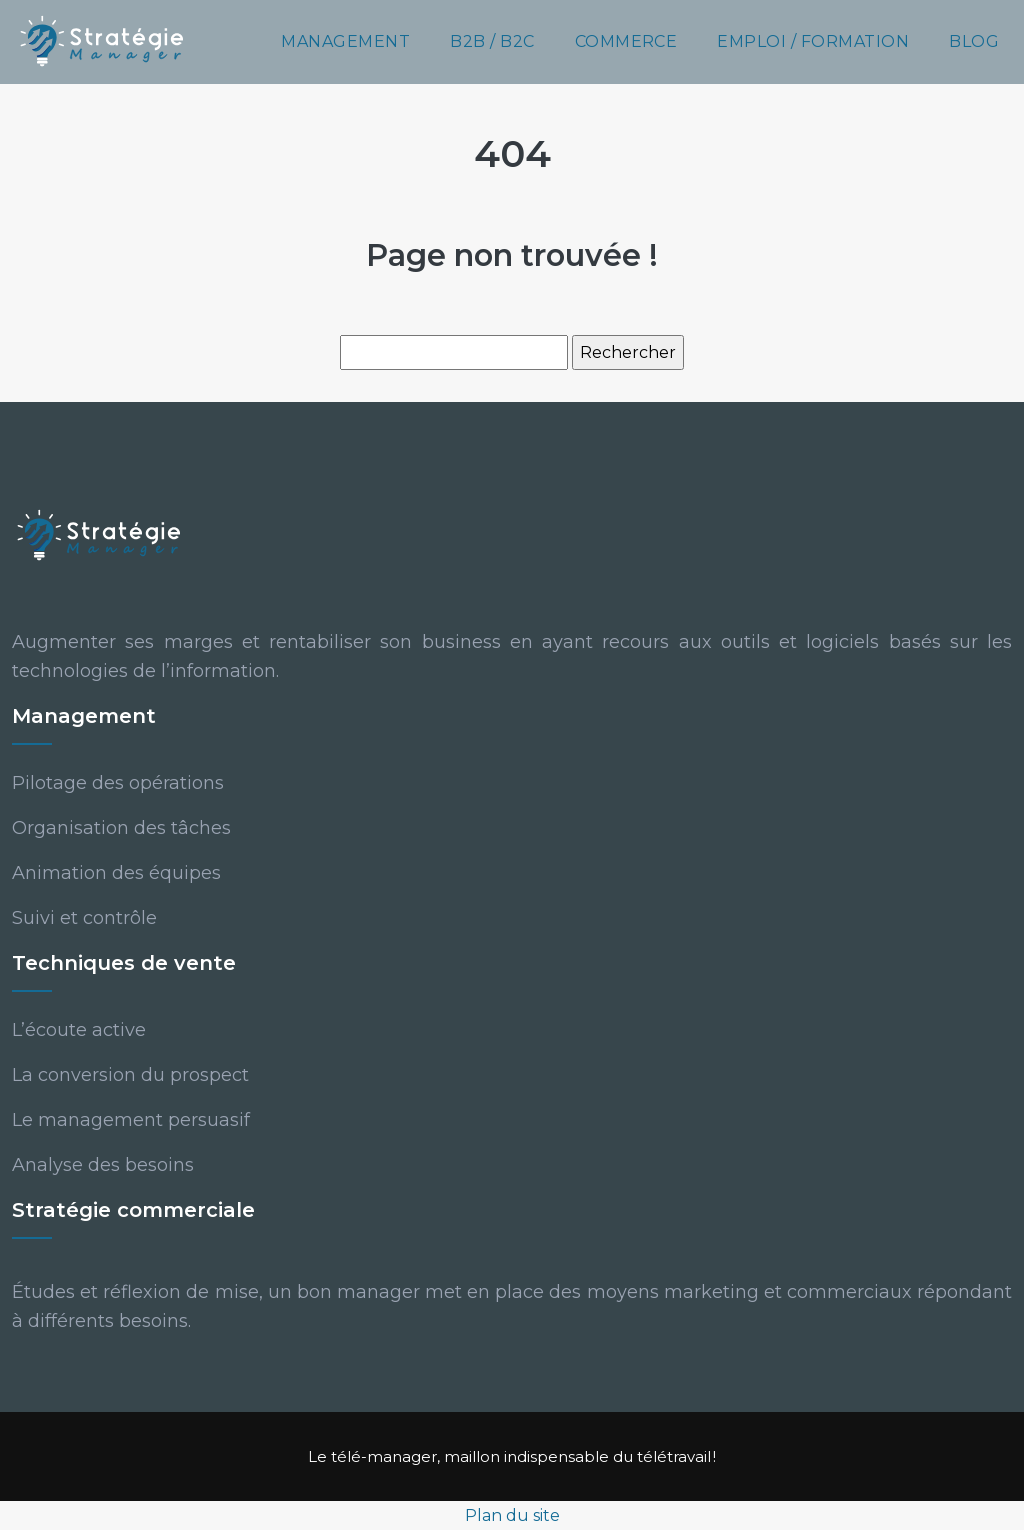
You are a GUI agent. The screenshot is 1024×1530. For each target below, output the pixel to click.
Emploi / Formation (813, 41)
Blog (974, 41)
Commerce (626, 41)
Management (345, 41)
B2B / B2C (492, 41)
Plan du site (512, 1515)
